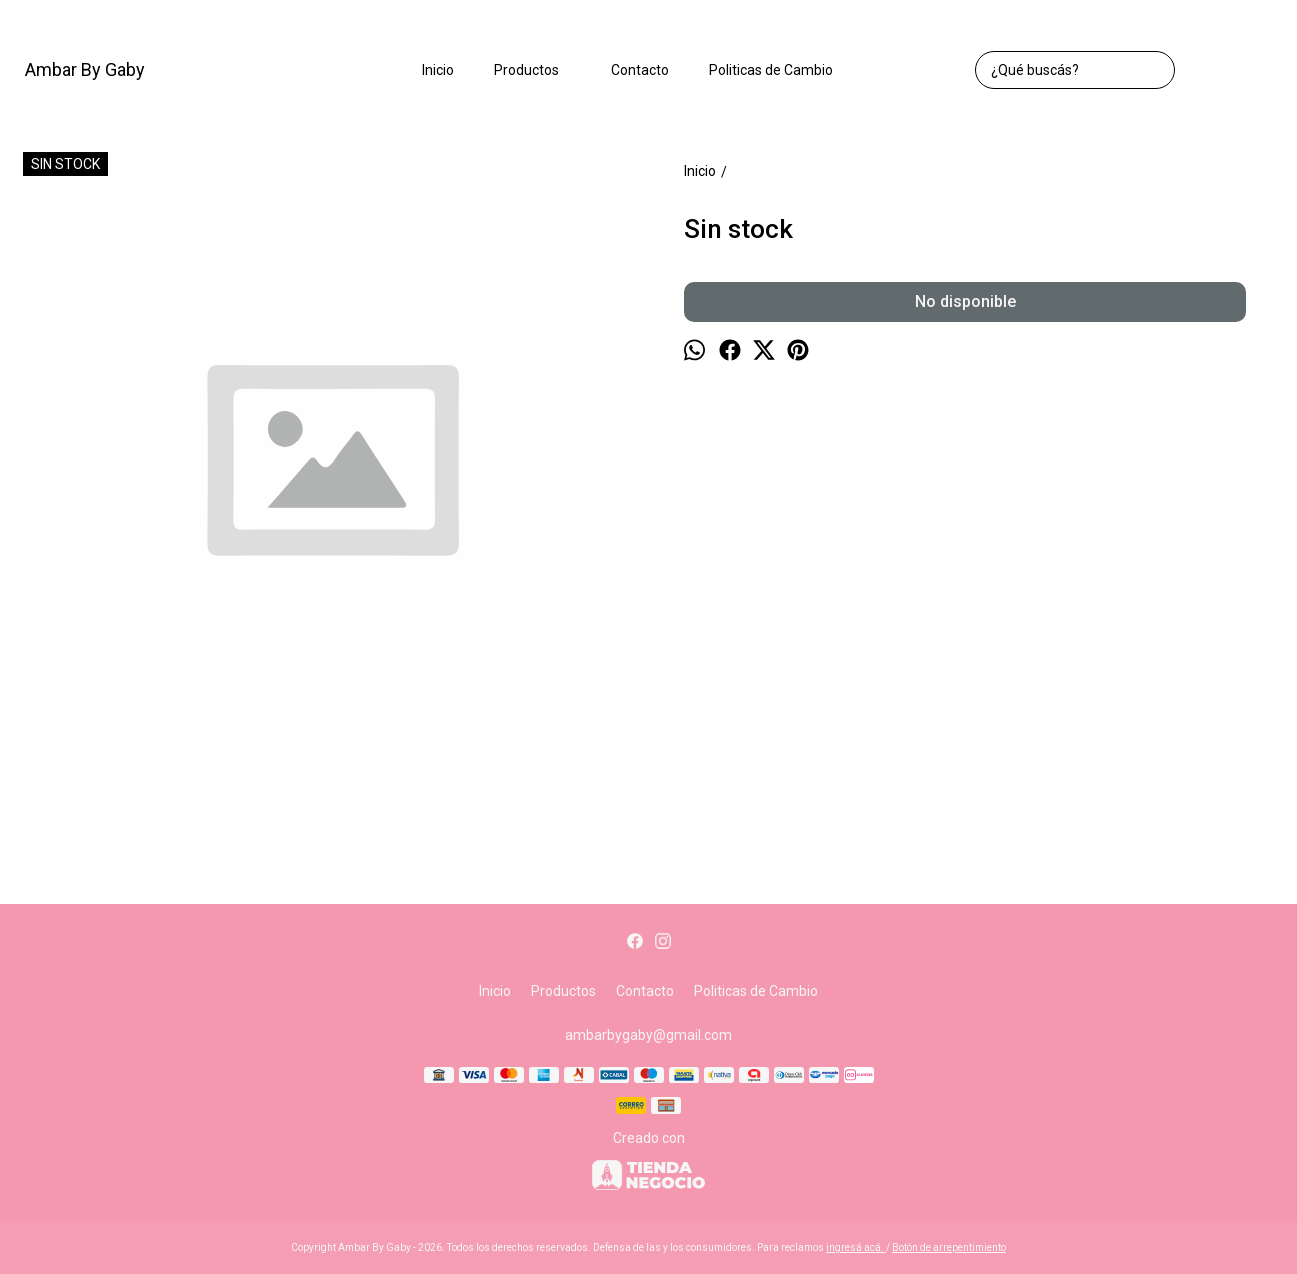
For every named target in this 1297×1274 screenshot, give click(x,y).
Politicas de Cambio (771, 70)
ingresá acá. (856, 1247)
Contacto (640, 70)
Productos (536, 70)
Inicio (438, 70)
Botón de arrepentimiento (949, 1247)
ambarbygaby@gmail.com (648, 1035)
